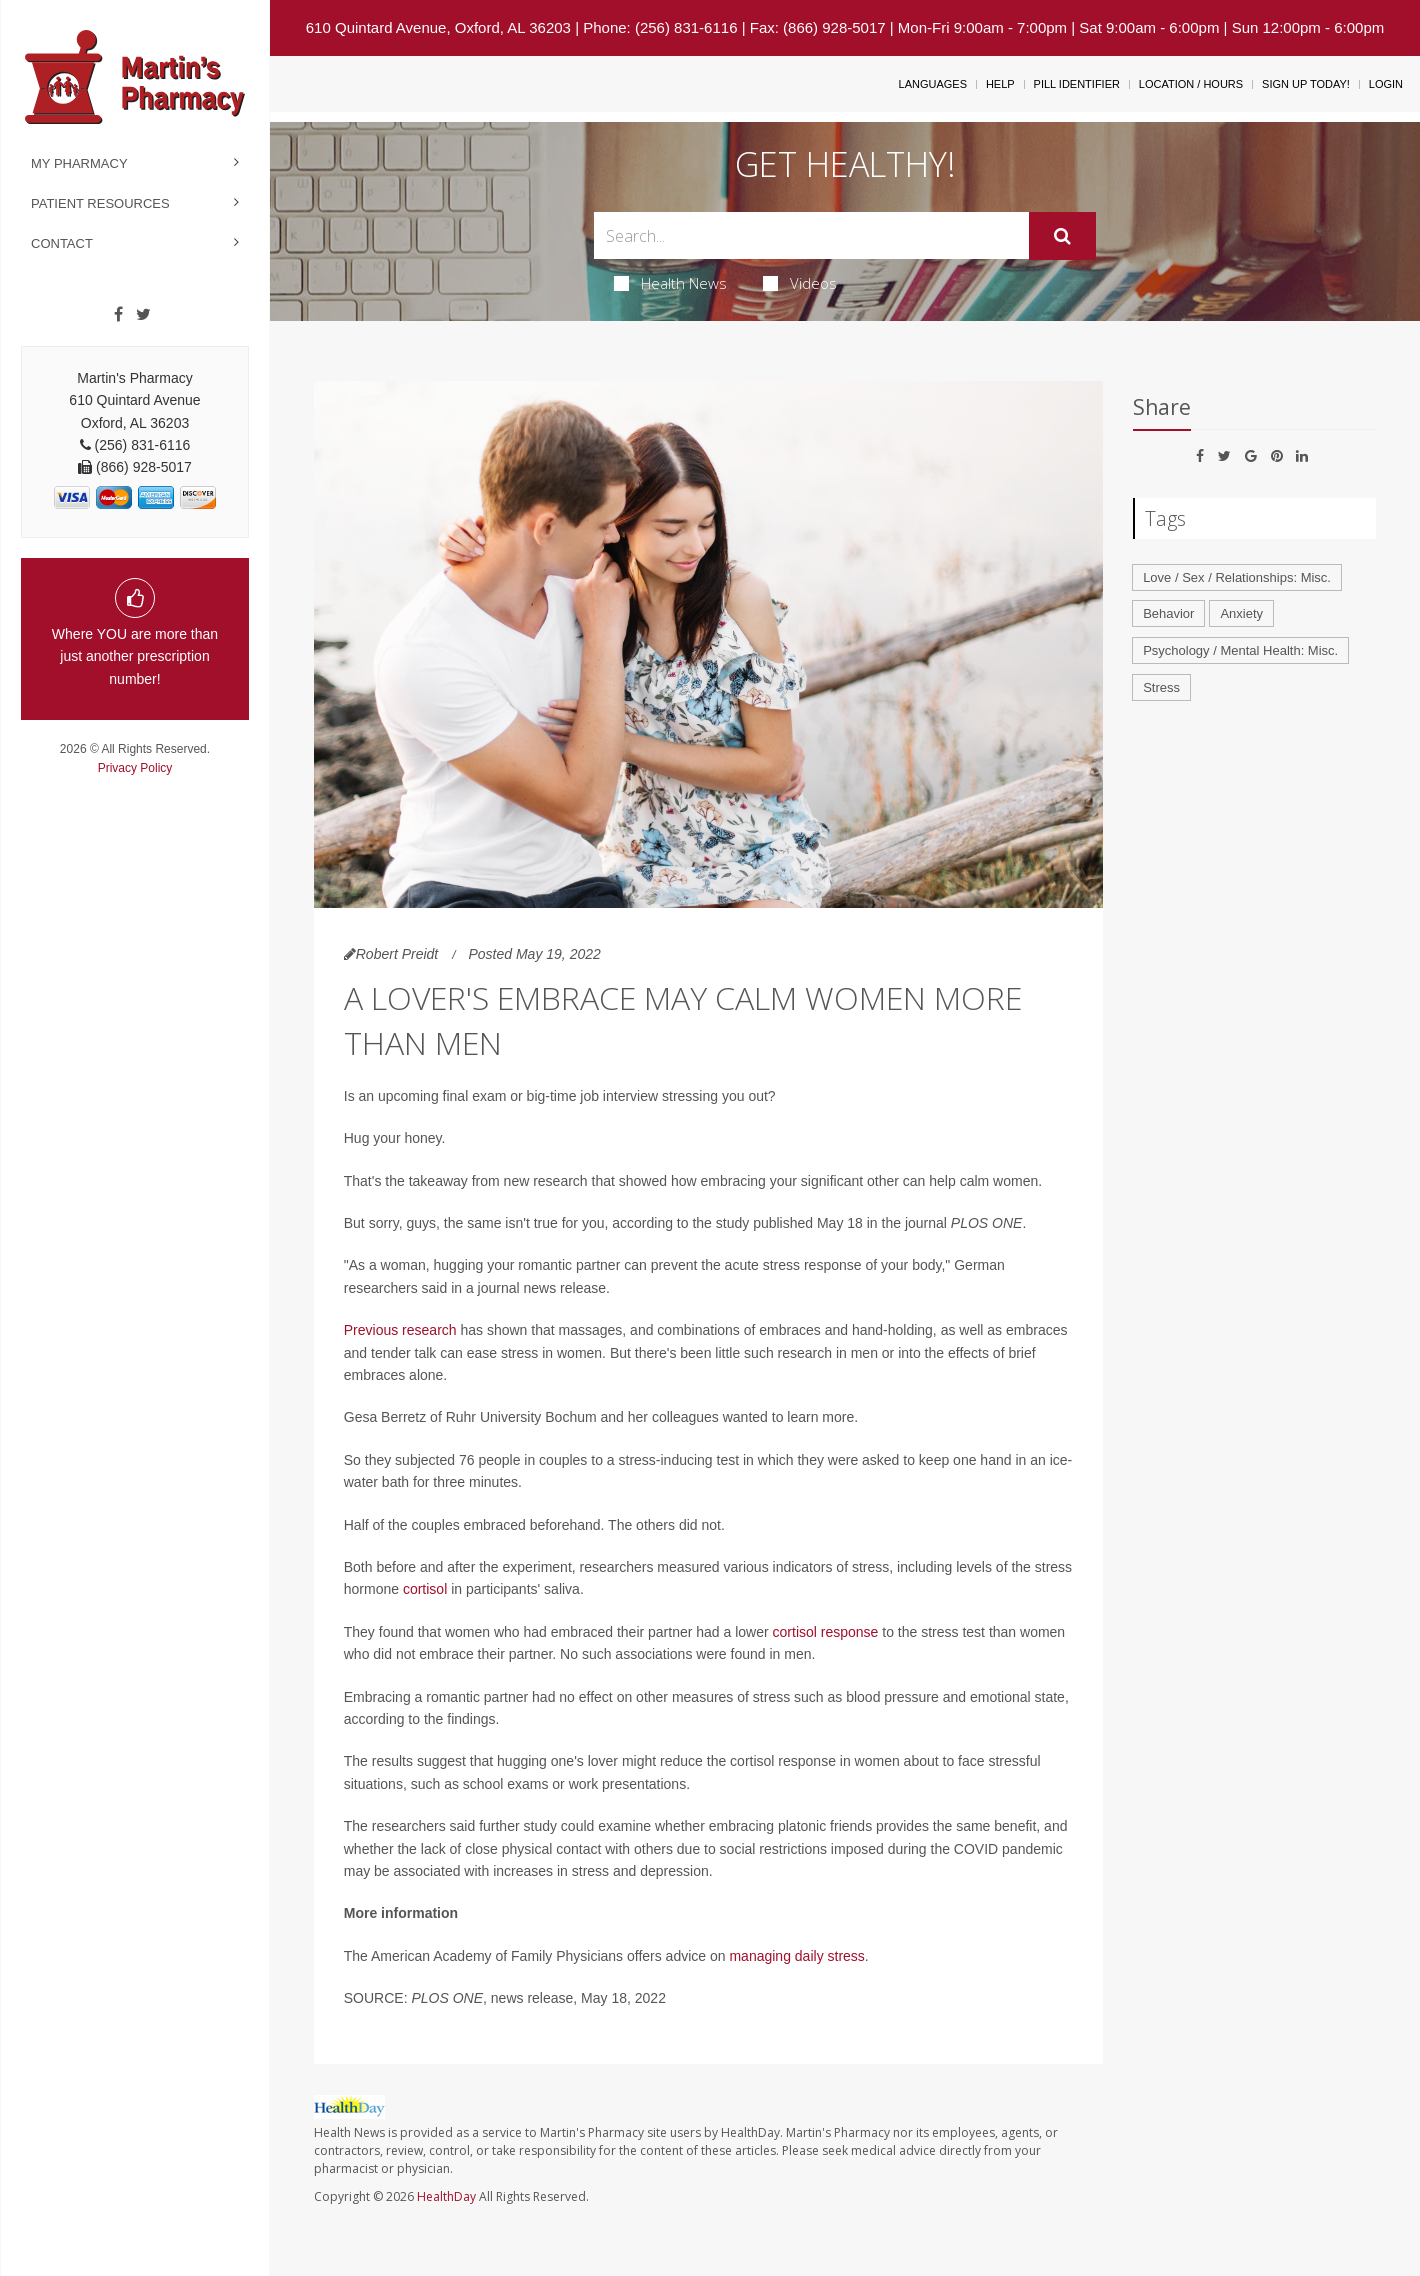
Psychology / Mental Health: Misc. (1240, 650)
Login (1386, 84)
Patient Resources (100, 203)
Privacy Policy (135, 768)
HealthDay (446, 2196)
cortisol (425, 1589)
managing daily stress (796, 1956)
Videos (800, 283)
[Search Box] (811, 235)
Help (1000, 84)
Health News (670, 283)
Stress (1161, 687)
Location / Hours (1191, 84)
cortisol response (826, 1632)
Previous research (400, 1330)
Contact (62, 243)
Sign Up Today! (1306, 84)
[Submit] (1062, 236)
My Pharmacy (79, 163)
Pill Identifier (1077, 84)
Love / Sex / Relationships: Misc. (1237, 577)
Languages (933, 84)
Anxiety (1241, 613)
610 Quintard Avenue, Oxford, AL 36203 (438, 27)
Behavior (1168, 613)
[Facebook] (118, 315)
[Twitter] (143, 315)
